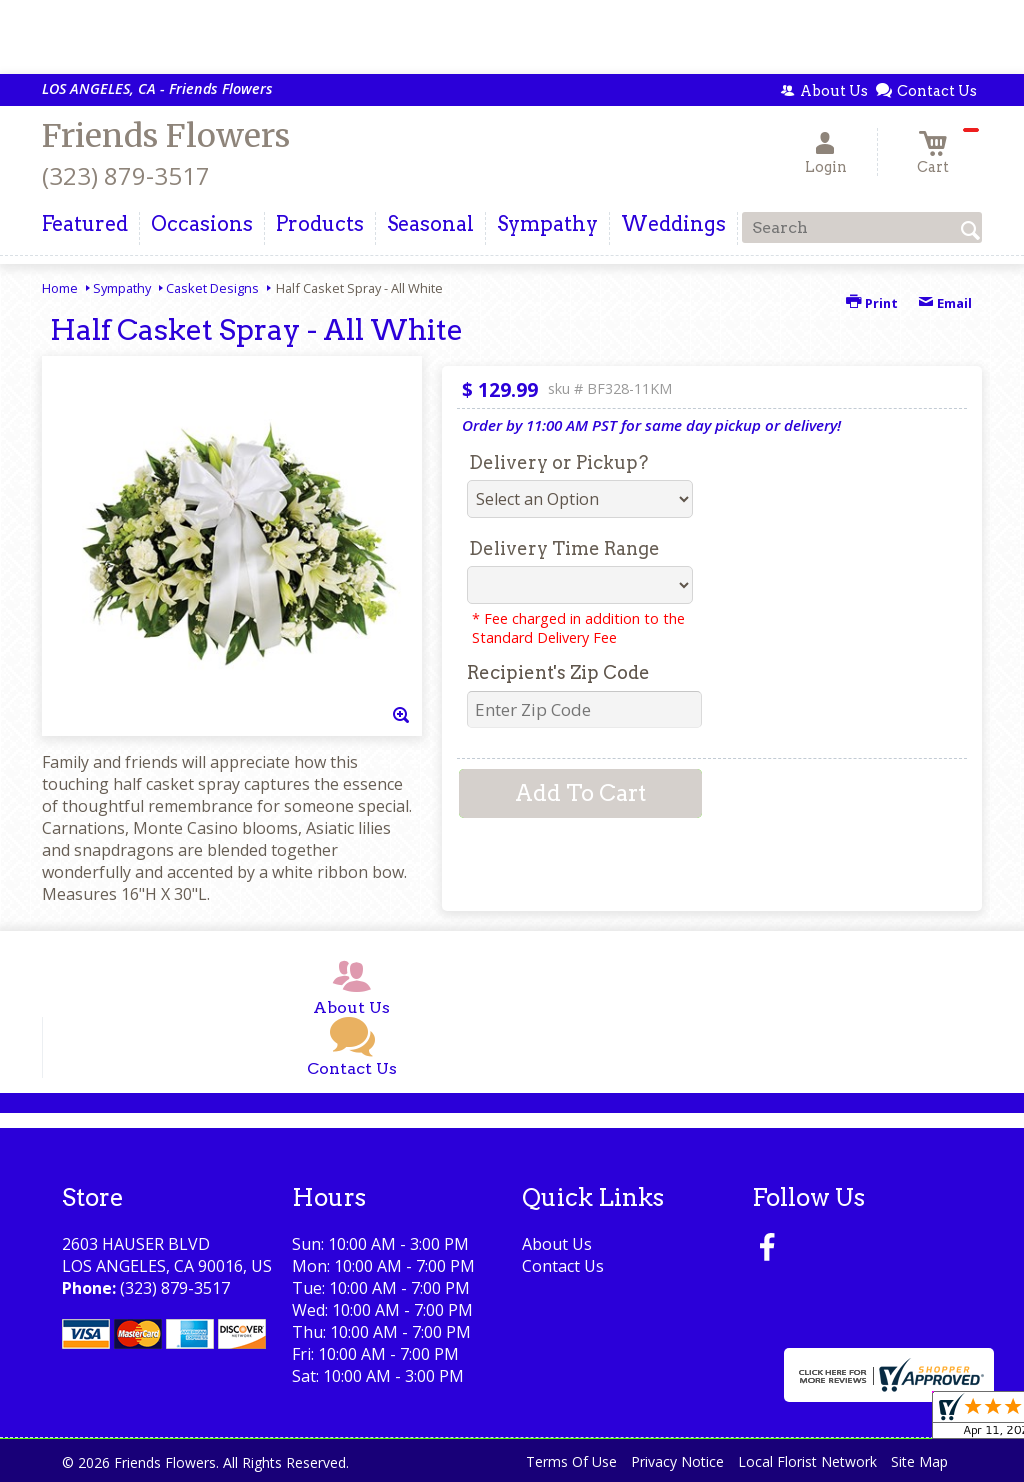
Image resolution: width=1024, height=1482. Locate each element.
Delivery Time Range (564, 548)
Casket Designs (212, 288)
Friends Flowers (166, 136)
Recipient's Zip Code (558, 672)
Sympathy (122, 288)
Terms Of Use (571, 1461)
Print (872, 303)
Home (60, 288)
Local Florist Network (807, 1461)
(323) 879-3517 (126, 175)
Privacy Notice (677, 1461)
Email (945, 303)
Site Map (919, 1461)
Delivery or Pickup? (558, 462)
